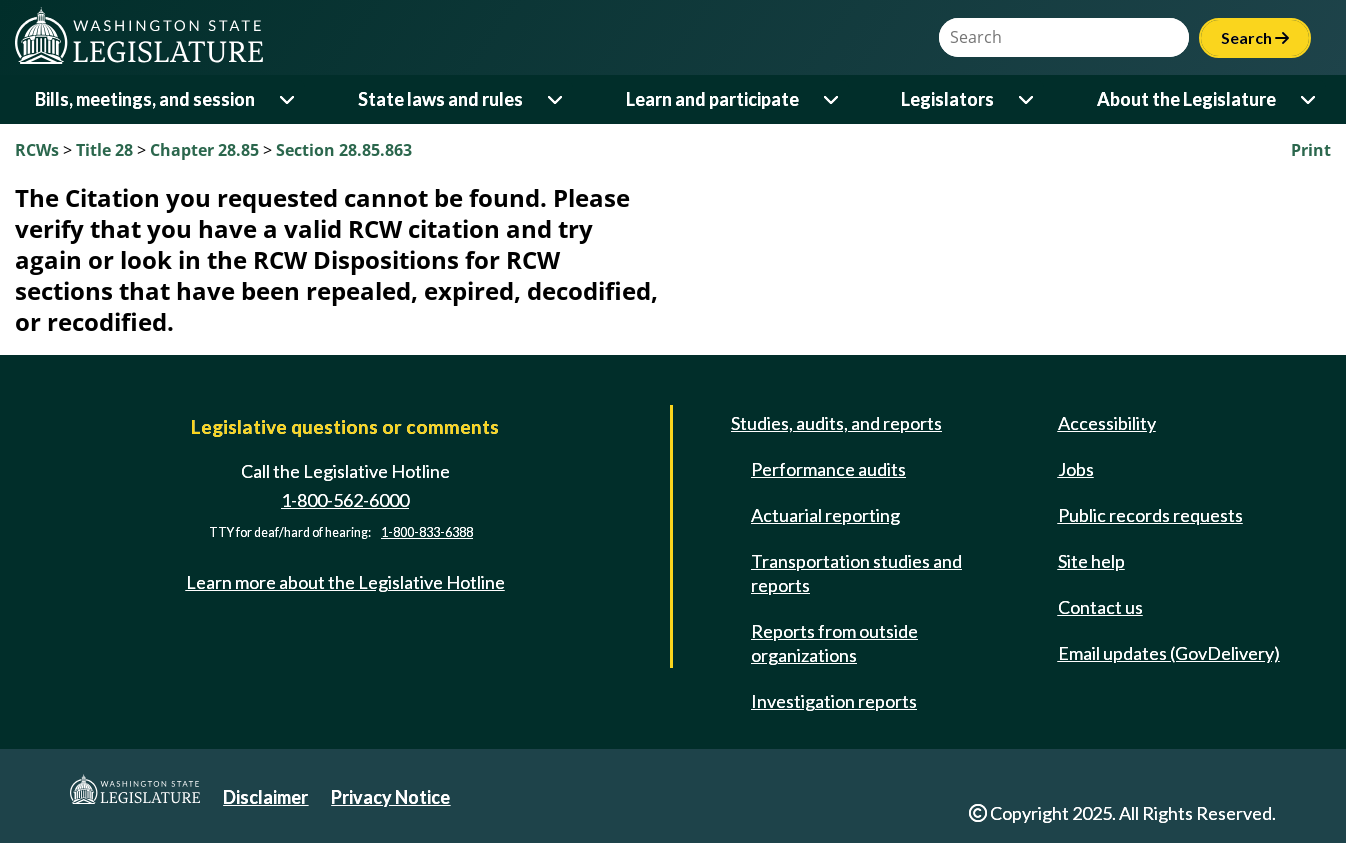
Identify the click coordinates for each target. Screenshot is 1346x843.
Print (1311, 150)
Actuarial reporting (825, 515)
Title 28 (104, 150)
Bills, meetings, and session (145, 99)
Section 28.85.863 (344, 150)
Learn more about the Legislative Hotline (345, 582)
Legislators (947, 99)
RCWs (37, 150)
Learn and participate (712, 99)
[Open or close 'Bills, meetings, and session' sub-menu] (288, 99)
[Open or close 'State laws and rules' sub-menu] (556, 99)
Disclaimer (265, 797)
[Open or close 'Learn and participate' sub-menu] (832, 99)
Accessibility (1107, 423)
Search (1255, 37)
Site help (1091, 561)
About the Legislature (1186, 99)
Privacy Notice (390, 797)
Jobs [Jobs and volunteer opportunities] (1076, 469)
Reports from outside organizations (834, 643)
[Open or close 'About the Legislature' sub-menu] (1309, 99)
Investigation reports (834, 701)
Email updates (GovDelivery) (1169, 653)
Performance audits (828, 469)
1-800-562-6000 (345, 500)
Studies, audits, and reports (836, 423)
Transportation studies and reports (856, 573)
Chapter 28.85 (204, 150)
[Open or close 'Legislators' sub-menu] (1027, 99)
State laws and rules (440, 99)
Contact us (1100, 607)
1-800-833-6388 (427, 532)
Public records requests (1150, 515)
